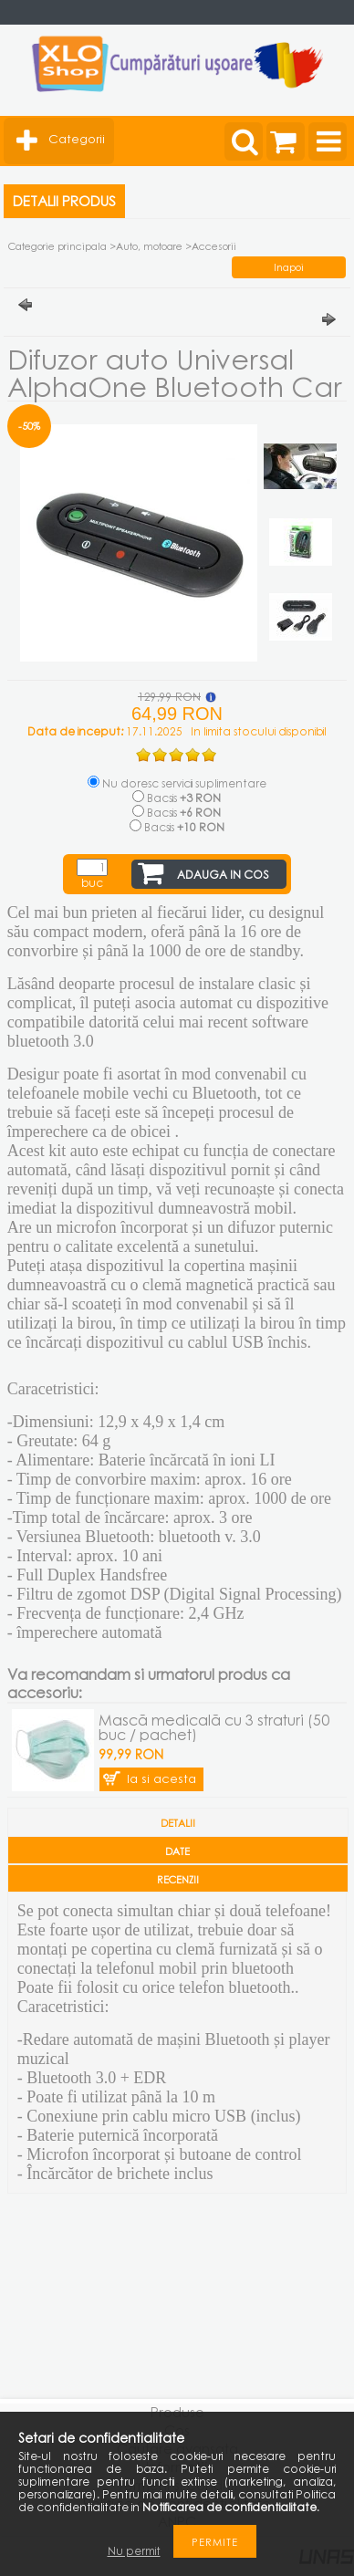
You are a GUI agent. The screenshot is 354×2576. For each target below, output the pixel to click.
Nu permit (134, 2551)
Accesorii (214, 246)
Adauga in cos (223, 874)
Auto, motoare (149, 246)
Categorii (76, 138)
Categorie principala (57, 246)
